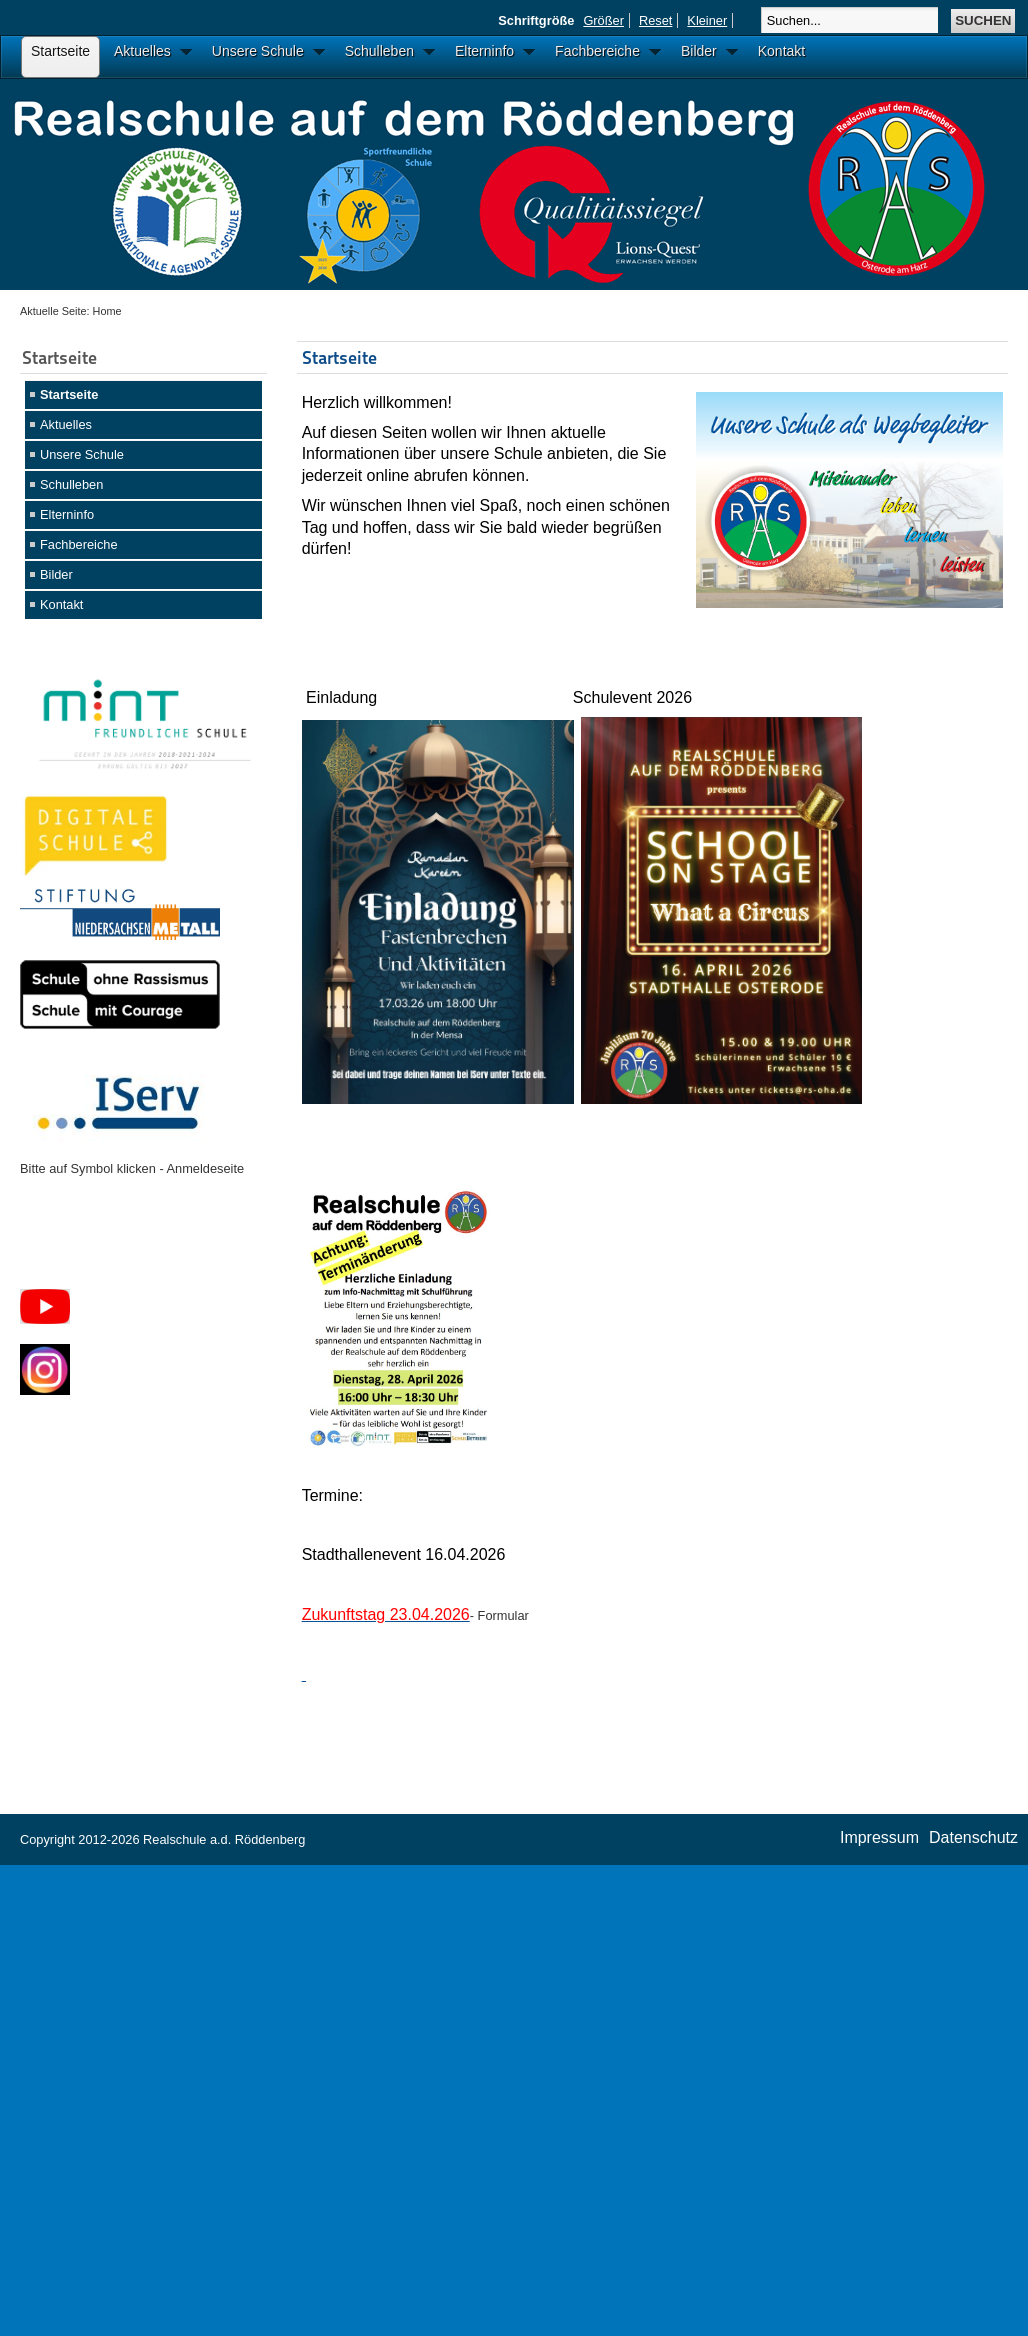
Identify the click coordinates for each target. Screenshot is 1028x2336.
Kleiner (707, 20)
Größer (603, 20)
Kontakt (61, 604)
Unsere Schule (82, 454)
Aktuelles (66, 424)
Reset (655, 20)
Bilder (56, 574)
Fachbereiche (79, 544)
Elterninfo (67, 514)
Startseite (69, 394)
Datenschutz (973, 1837)
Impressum (879, 1837)
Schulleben (71, 484)
